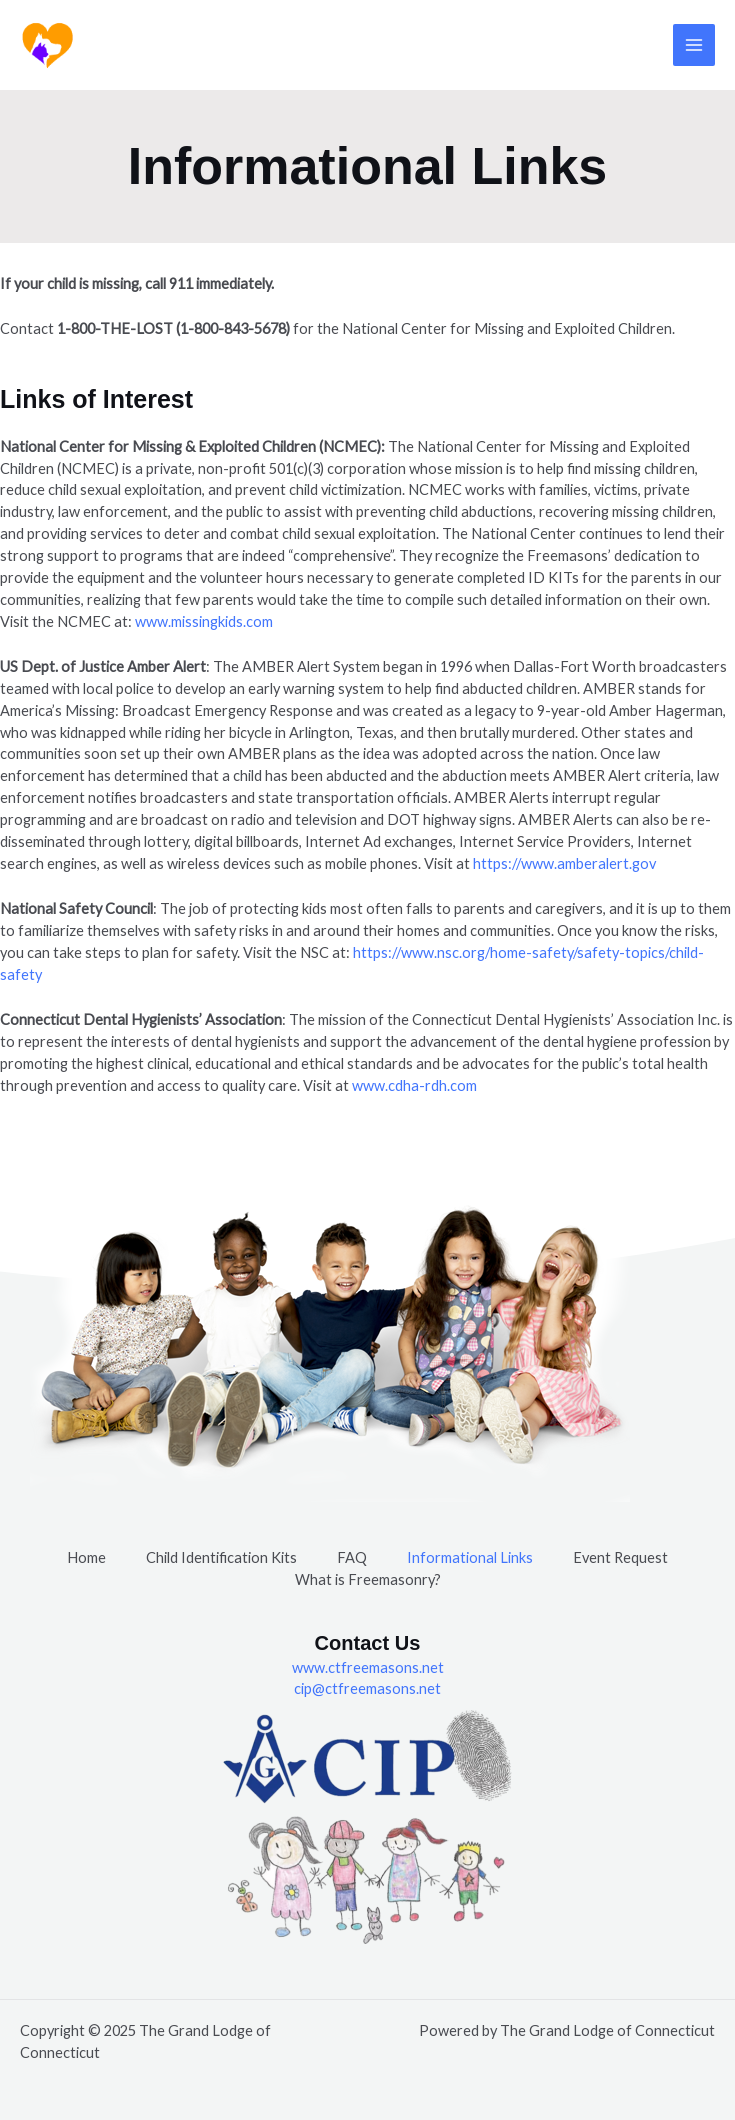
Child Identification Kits (221, 1557)
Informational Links (470, 1557)
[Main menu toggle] (694, 45)
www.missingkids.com (204, 621)
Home (86, 1557)
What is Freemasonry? (368, 1579)
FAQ (352, 1557)
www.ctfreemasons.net (368, 1667)
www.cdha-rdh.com (414, 1085)
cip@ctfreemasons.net (367, 1688)
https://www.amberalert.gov (564, 863)
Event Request (620, 1557)
